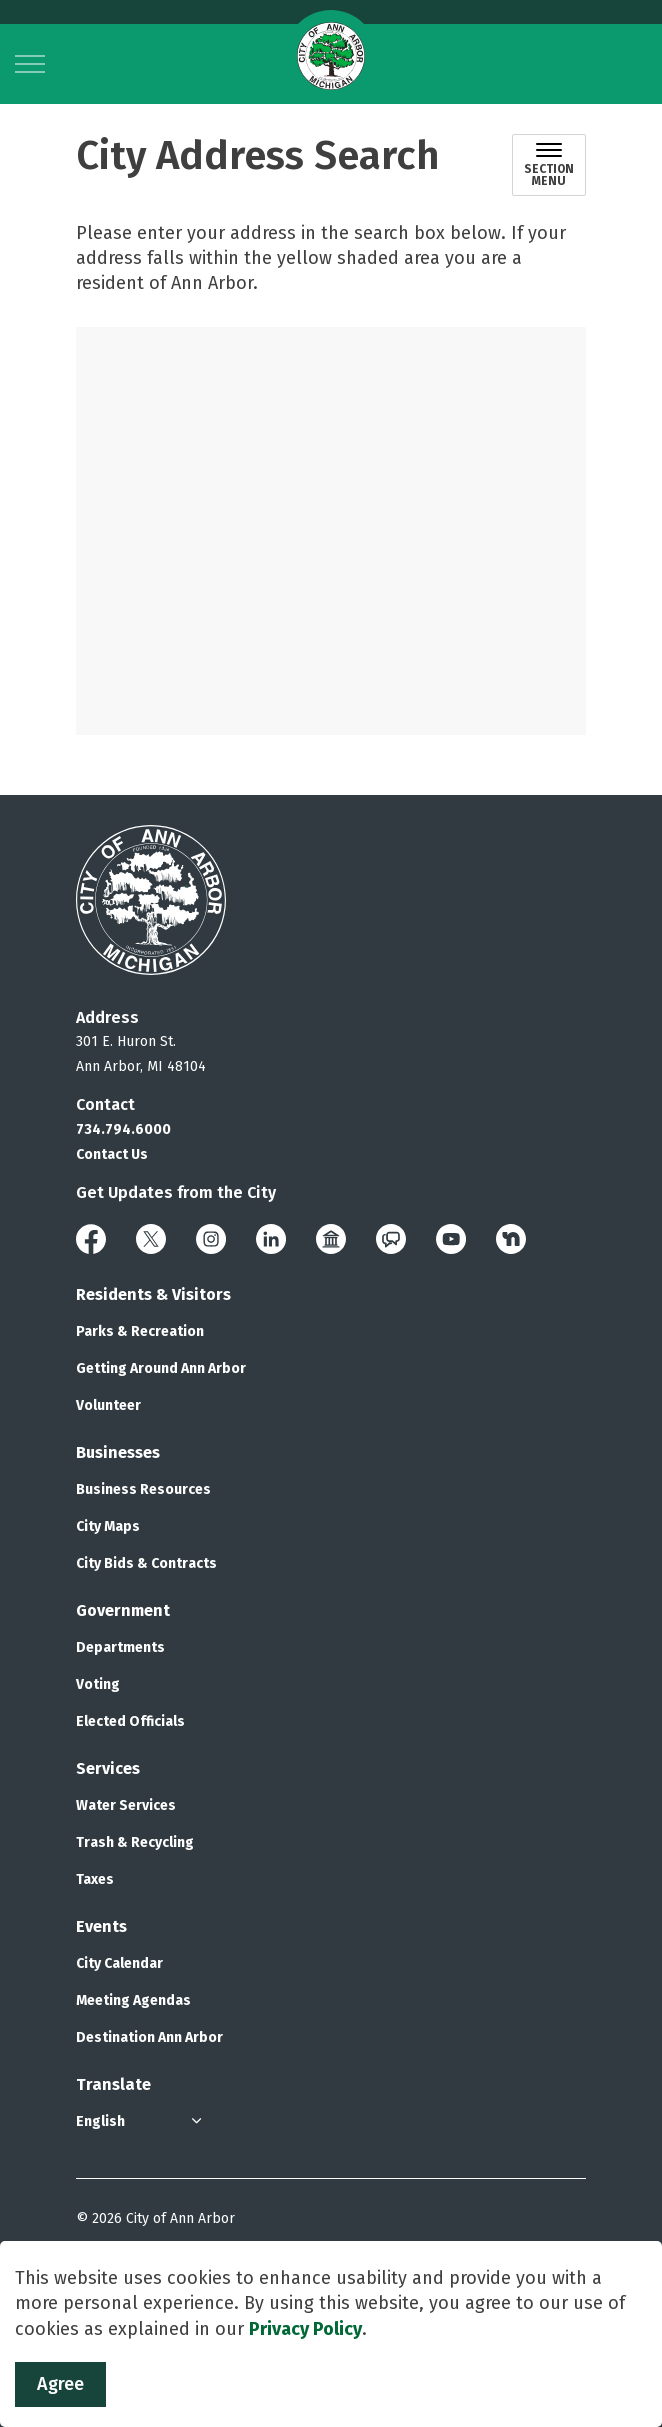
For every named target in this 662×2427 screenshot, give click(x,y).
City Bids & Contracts (146, 1563)
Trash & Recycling (135, 1842)
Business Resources (143, 1489)
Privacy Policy (305, 2330)
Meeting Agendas (133, 2000)
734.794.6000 (123, 1129)
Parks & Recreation (140, 1331)
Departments (120, 1647)
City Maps (108, 1526)
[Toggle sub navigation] (549, 165)
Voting (98, 1684)
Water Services (126, 1805)
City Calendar (119, 1963)
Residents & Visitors (153, 1294)
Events (101, 1926)
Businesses (118, 1452)
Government (123, 1610)
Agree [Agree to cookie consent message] (60, 2385)
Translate (113, 2084)
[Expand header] (30, 64)
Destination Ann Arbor (149, 2037)
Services (108, 1768)
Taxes (95, 1879)
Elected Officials (130, 1721)
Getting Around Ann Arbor (161, 1368)
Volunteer (108, 1405)
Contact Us (112, 1154)
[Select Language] (141, 2121)
